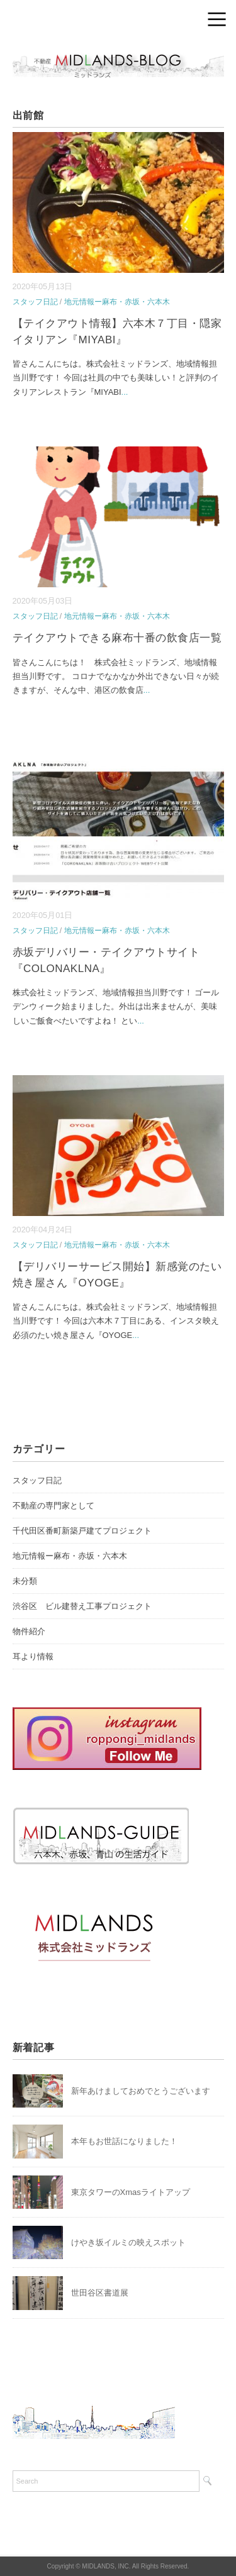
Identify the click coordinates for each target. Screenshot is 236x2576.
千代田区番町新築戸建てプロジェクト (82, 1530)
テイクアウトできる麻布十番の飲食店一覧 (117, 638)
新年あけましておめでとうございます (140, 2091)
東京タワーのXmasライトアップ (130, 2192)
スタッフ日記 (35, 301)
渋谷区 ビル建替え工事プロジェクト (82, 1606)
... (124, 392)
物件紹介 (29, 1631)
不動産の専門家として (53, 1505)
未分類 (25, 1581)
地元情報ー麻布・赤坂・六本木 (117, 301)
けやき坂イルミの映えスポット (128, 2242)
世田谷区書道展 (99, 2292)
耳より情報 (33, 1656)
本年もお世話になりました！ (124, 2141)
